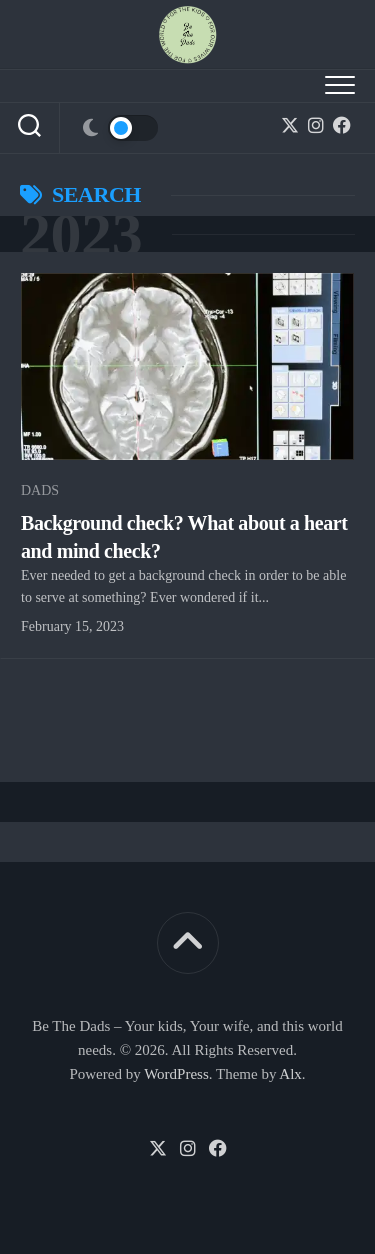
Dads (40, 490)
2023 (81, 234)
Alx (290, 1074)
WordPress (176, 1074)
